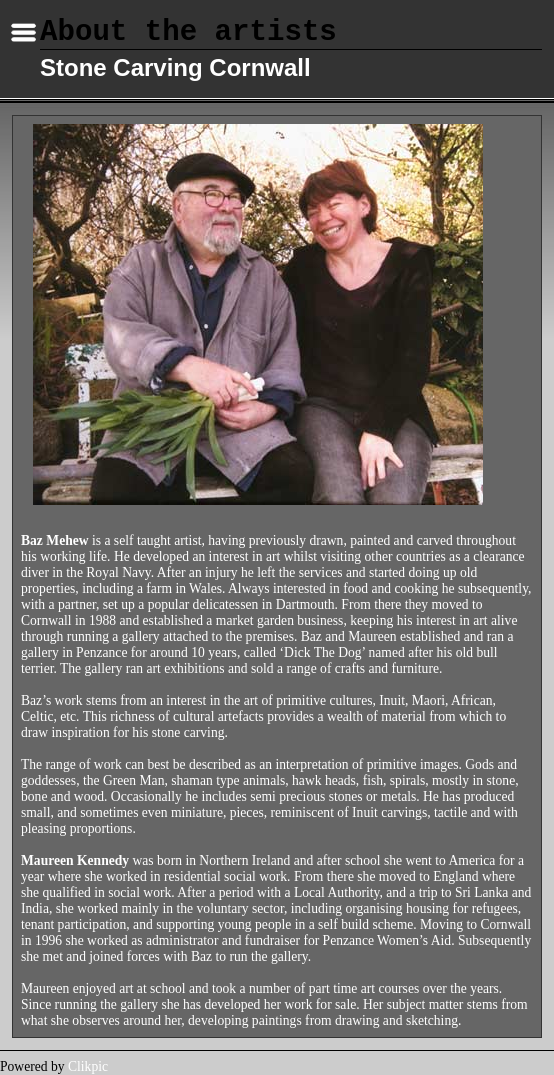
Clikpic (88, 1066)
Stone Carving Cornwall (175, 67)
